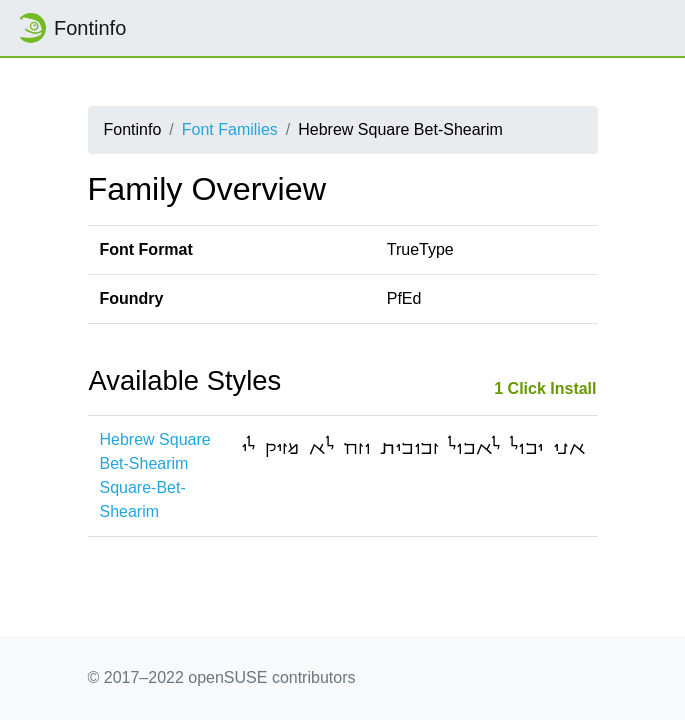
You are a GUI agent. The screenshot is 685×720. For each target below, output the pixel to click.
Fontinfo (71, 28)
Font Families (230, 129)
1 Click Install (545, 388)
